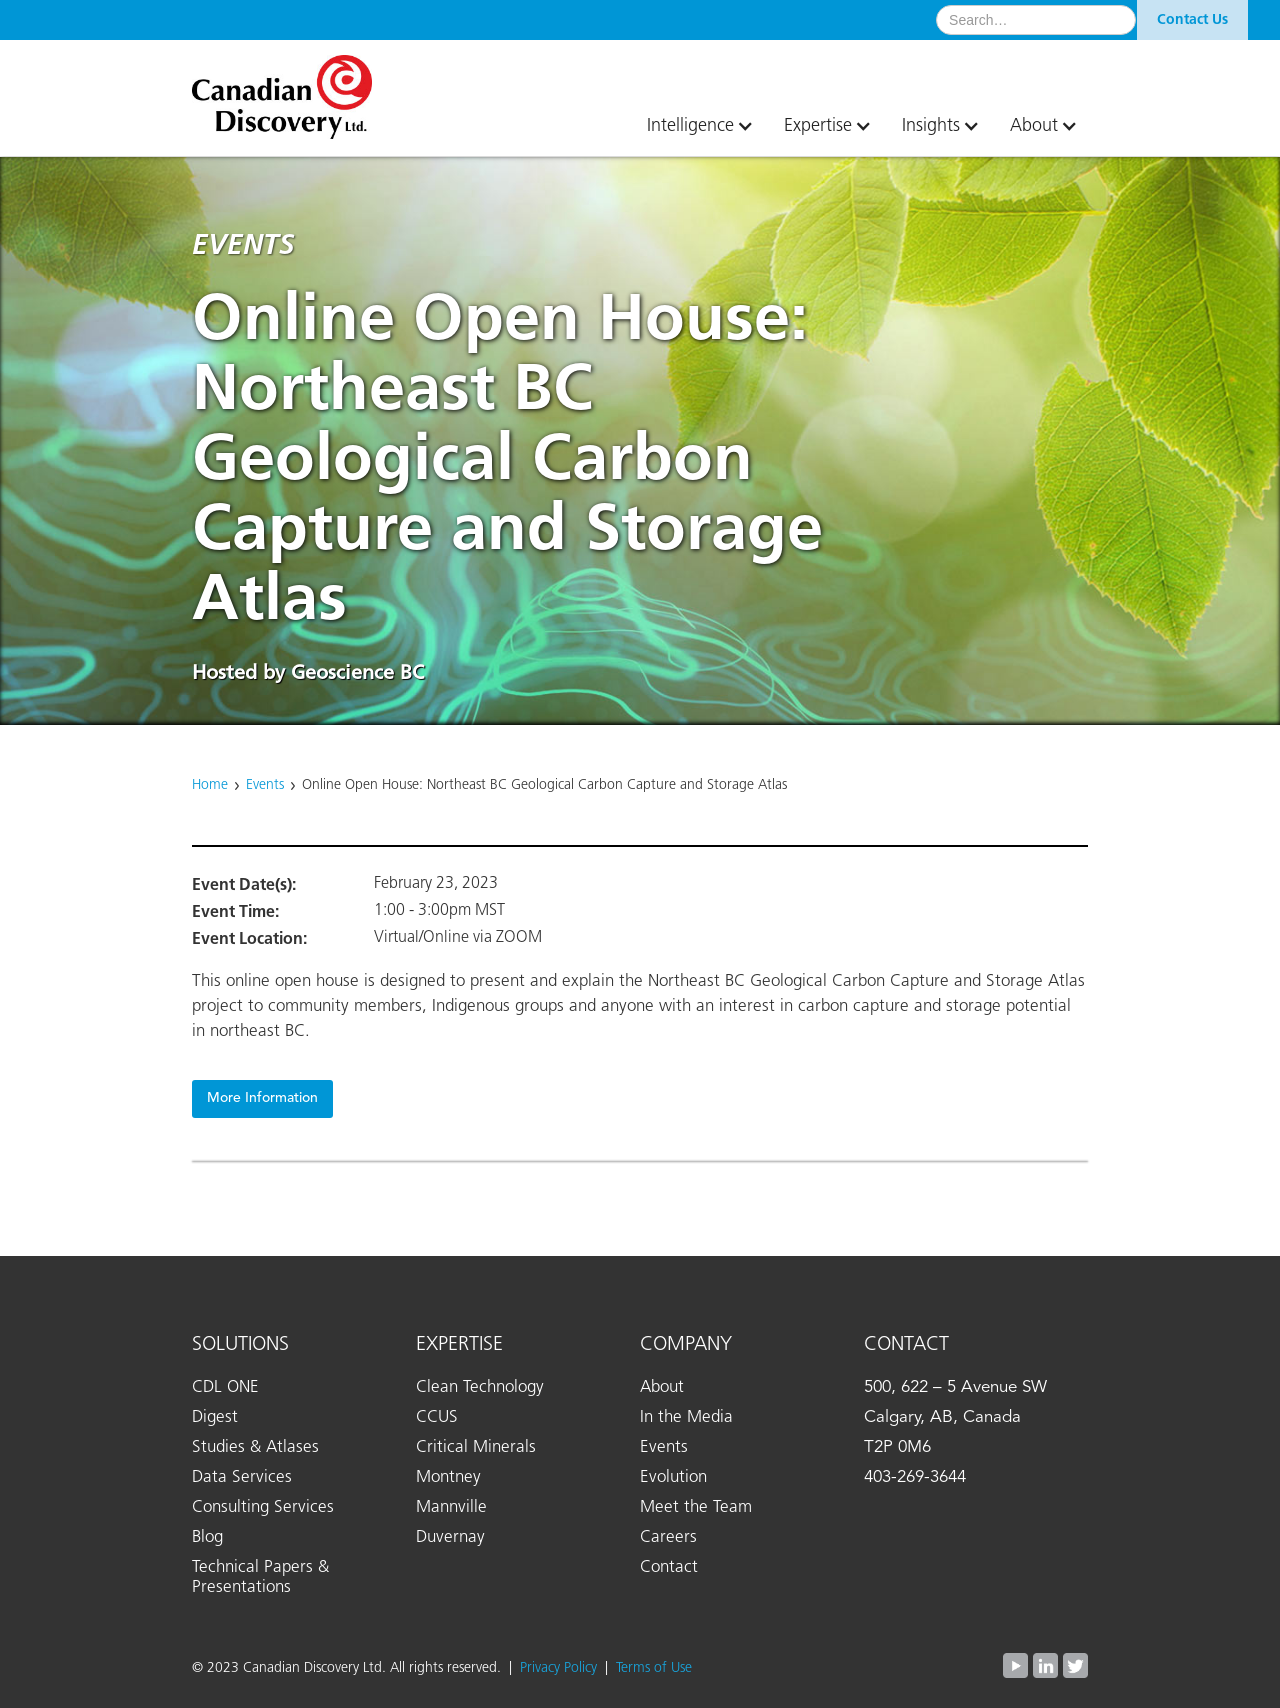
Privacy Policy (562, 1668)
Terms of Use (654, 1668)
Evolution (673, 1477)
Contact (669, 1567)
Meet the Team (696, 1507)
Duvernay (450, 1537)
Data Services (242, 1477)
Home (210, 785)
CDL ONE (225, 1387)
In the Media (686, 1417)
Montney (448, 1477)
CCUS (437, 1417)
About (662, 1387)
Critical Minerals (476, 1447)
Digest (215, 1417)
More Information (262, 1098)
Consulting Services (263, 1507)
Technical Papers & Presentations (260, 1577)
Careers (668, 1537)
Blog (207, 1537)
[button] (695, 126)
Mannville (451, 1507)
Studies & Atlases (255, 1447)
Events (265, 785)
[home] (292, 89)
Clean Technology (480, 1387)
